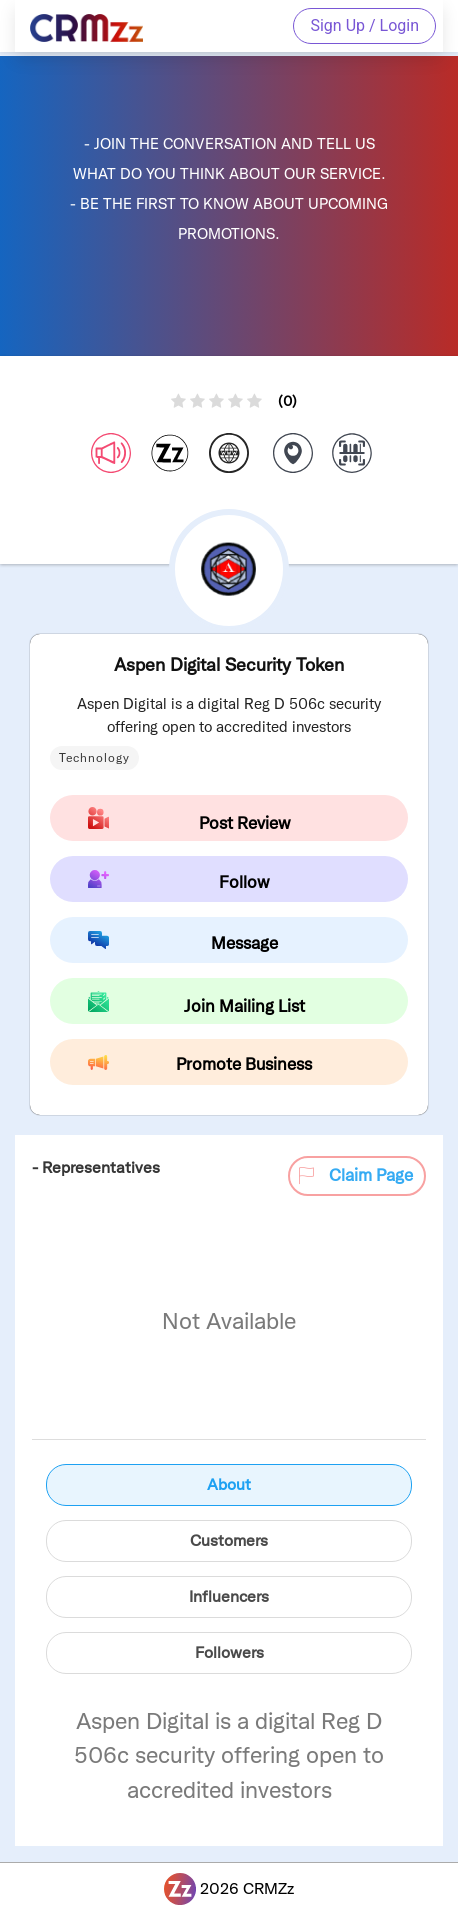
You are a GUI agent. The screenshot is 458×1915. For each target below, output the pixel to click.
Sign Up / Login (364, 25)
